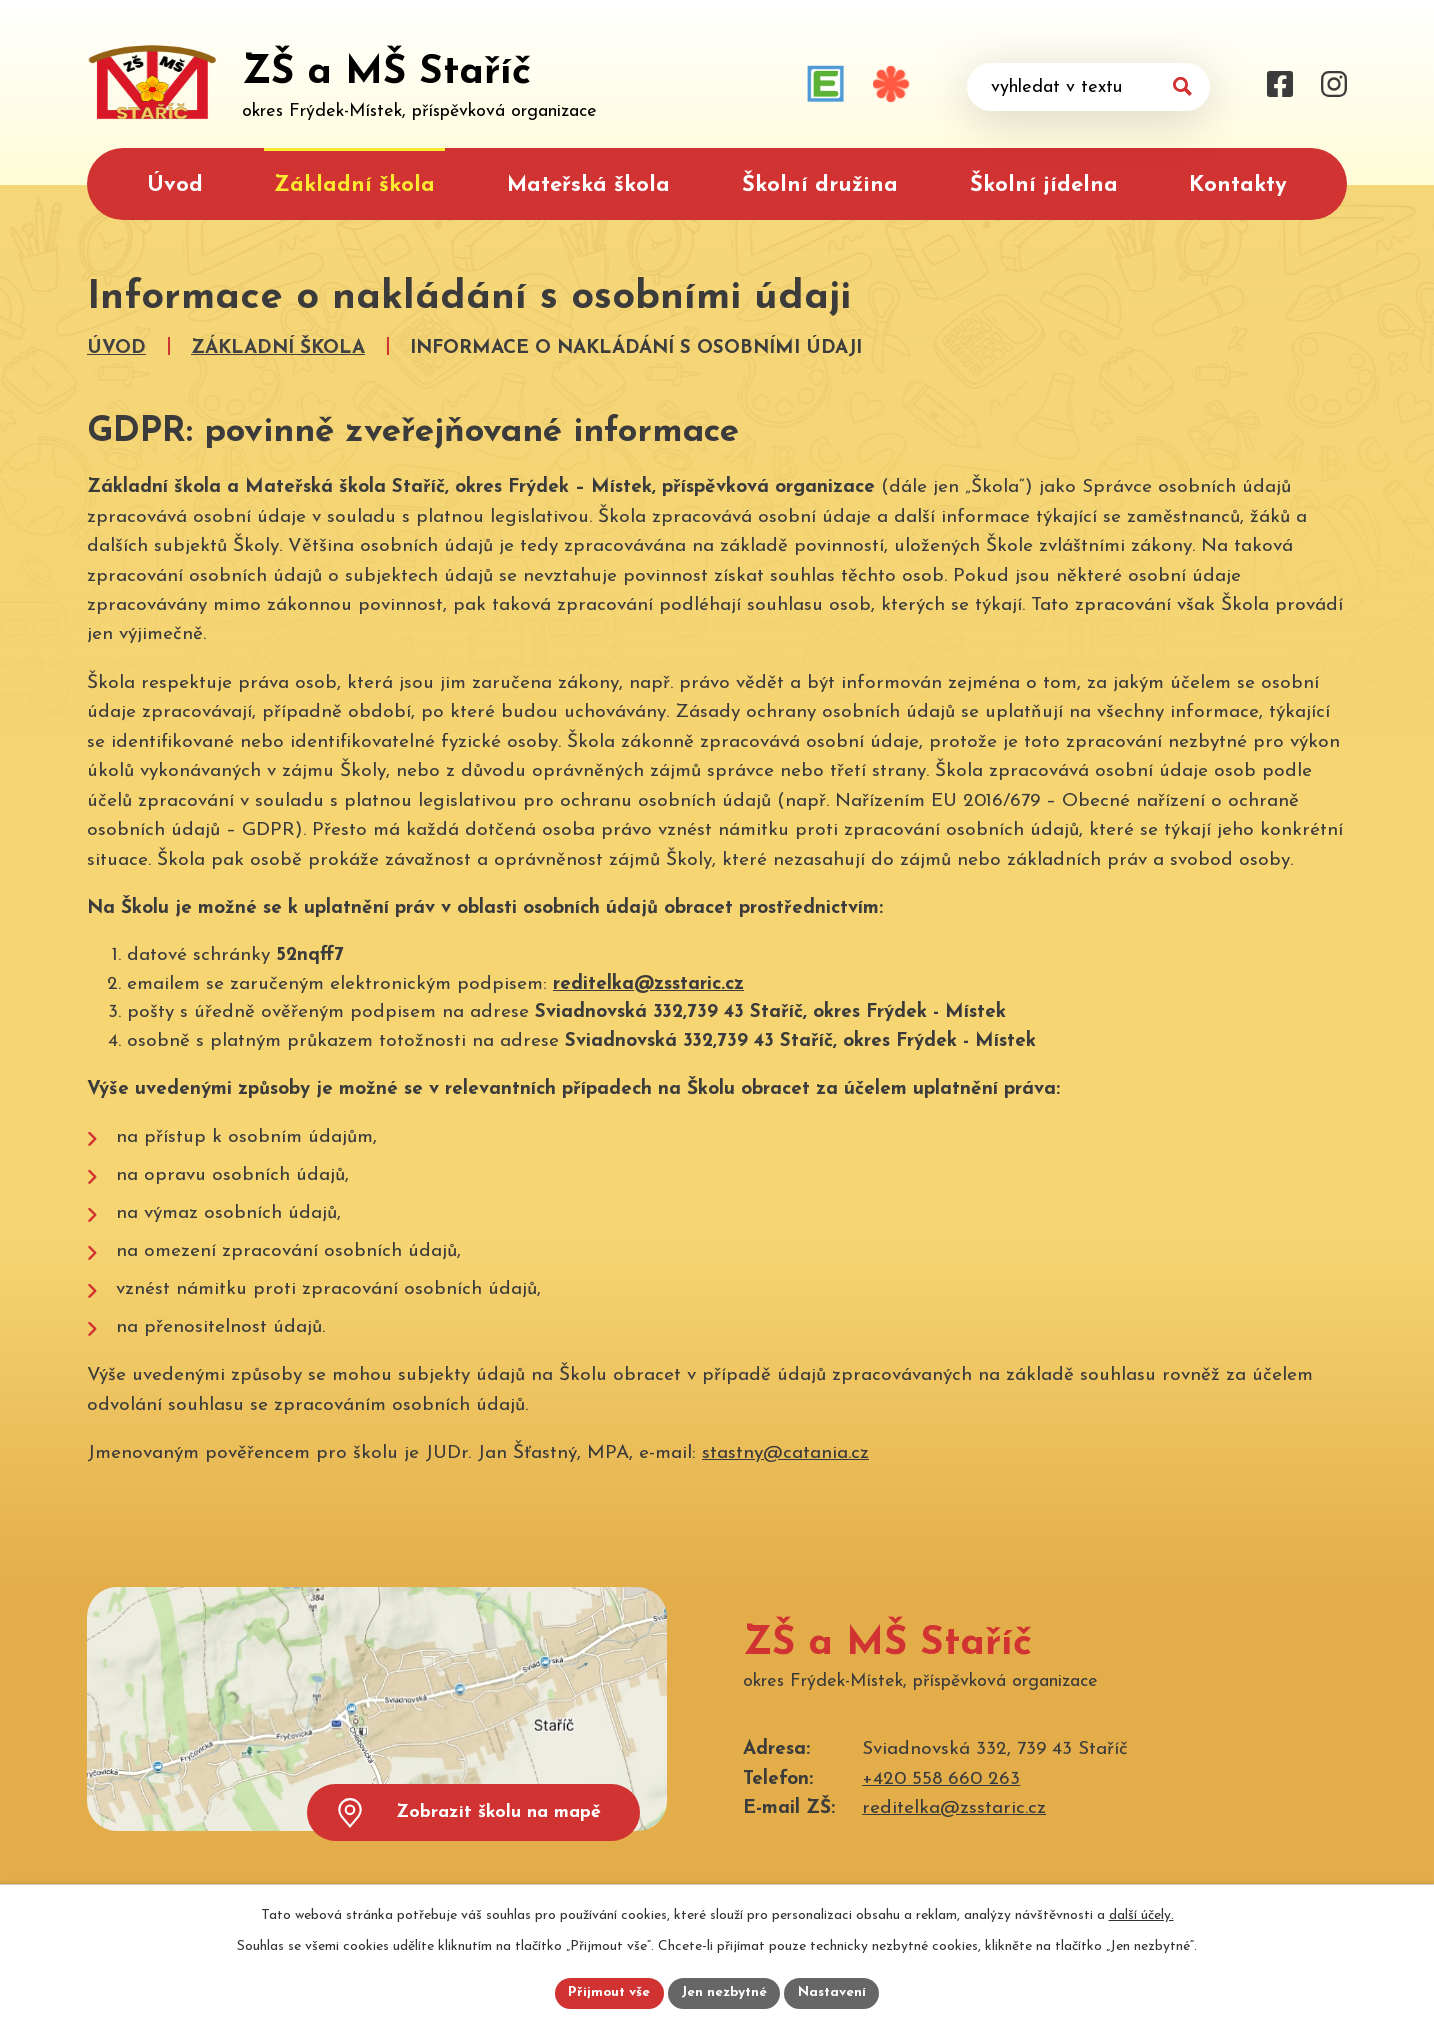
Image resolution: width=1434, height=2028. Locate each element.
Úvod (175, 185)
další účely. (1141, 1913)
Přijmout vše (606, 1992)
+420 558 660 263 (941, 1779)
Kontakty (1238, 185)
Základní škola (354, 185)
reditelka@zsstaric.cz (648, 984)
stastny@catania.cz (785, 1453)
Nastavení (835, 1992)
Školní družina (820, 185)
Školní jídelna (1044, 185)
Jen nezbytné (724, 1992)
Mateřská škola (588, 185)
